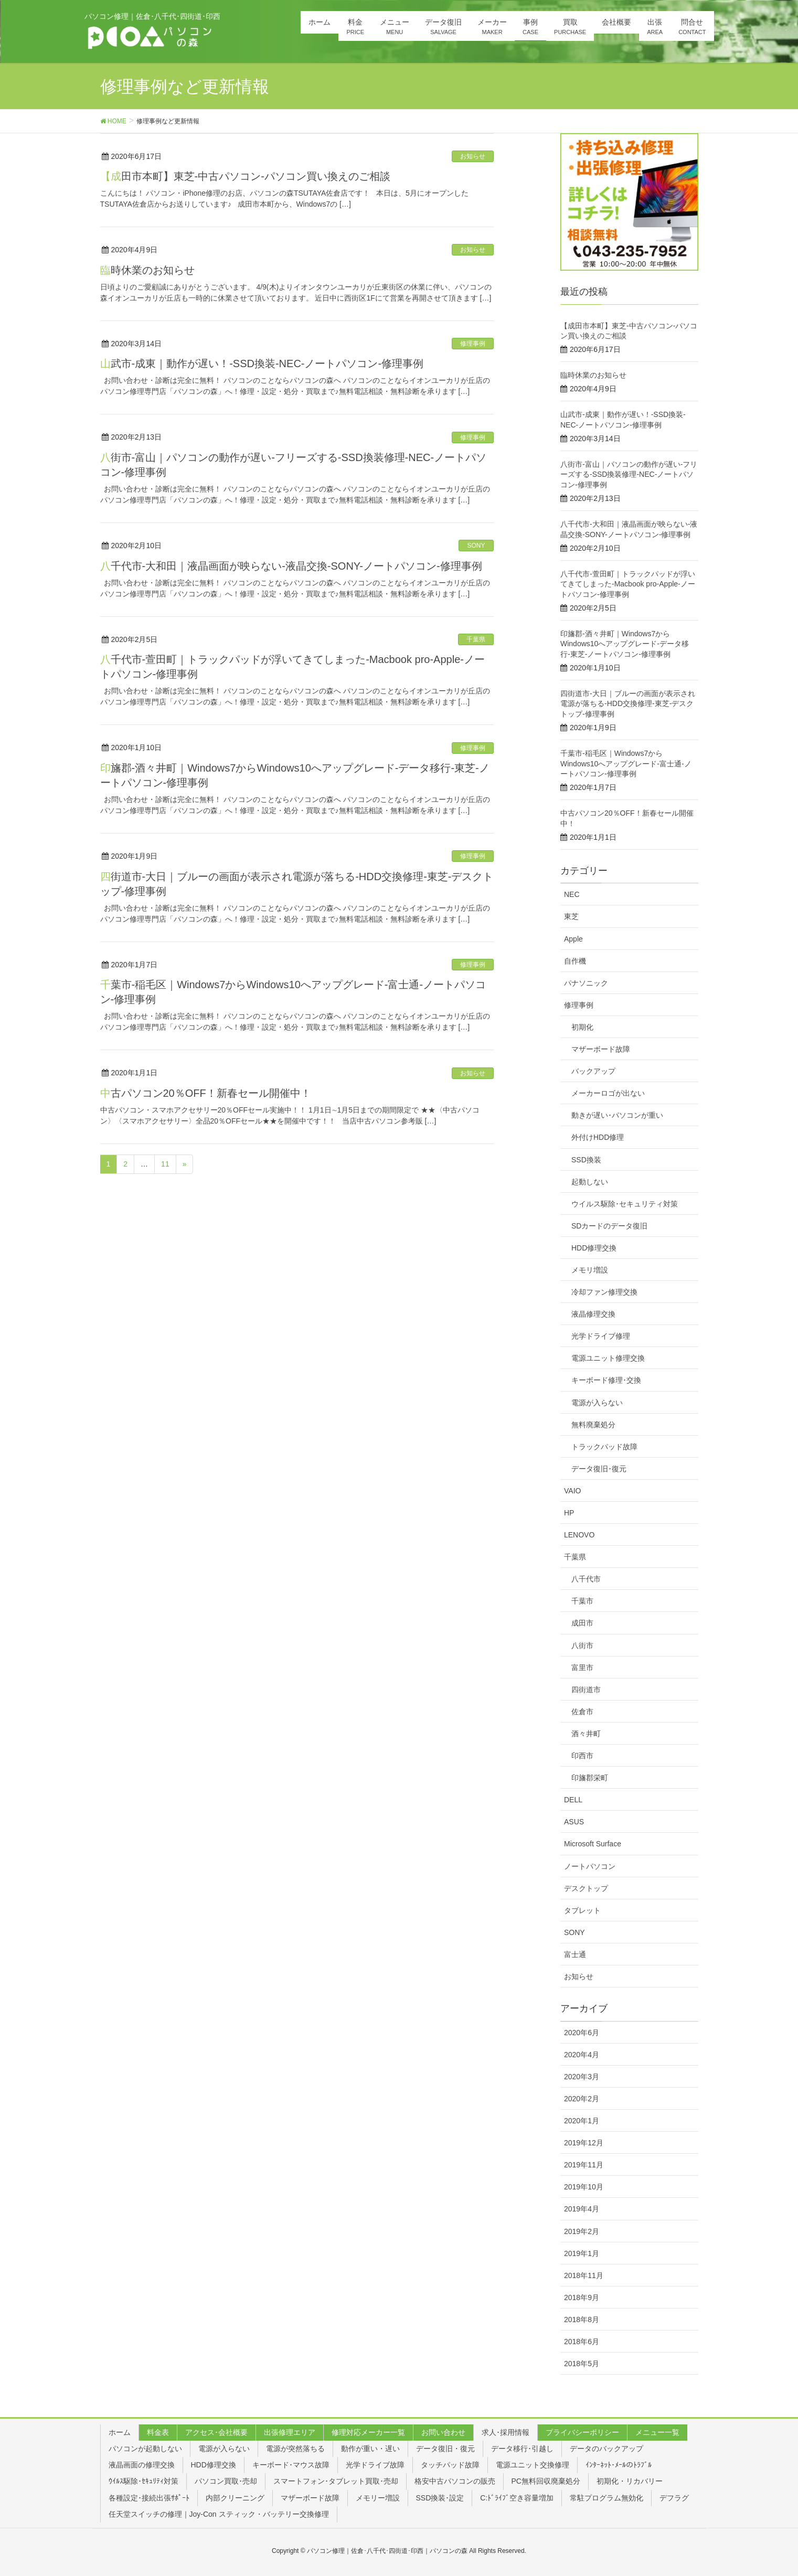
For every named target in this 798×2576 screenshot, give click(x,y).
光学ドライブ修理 (600, 1336)
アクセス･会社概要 (216, 2432)
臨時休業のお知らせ (147, 270)
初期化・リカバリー (630, 2481)
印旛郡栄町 (589, 1777)
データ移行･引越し (522, 2448)
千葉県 (475, 639)
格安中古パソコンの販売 (454, 2481)
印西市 (582, 1755)
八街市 (582, 1645)
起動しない (589, 1182)
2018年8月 (581, 2319)
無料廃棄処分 (593, 1424)
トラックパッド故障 (604, 1446)
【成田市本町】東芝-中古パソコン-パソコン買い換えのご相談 (245, 176)
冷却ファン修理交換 (604, 1292)
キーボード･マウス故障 (290, 2465)
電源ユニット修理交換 (608, 1358)
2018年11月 (583, 2275)
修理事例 (472, 343)
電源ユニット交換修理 (532, 2465)
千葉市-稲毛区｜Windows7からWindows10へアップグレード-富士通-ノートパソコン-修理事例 (625, 763)
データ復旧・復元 (445, 2448)
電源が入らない (597, 1402)
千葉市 (582, 1601)
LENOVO (579, 1535)
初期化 (582, 1027)
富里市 (582, 1667)
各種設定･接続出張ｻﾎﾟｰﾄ (149, 2498)
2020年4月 (581, 2054)
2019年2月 (581, 2231)
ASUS (574, 1822)
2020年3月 (581, 2076)
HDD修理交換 (593, 1248)
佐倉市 (582, 1711)
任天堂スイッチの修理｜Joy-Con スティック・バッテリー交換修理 (219, 2514)
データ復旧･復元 (598, 1469)
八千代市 (586, 1579)
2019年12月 (583, 2143)
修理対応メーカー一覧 (368, 2432)
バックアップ (593, 1071)
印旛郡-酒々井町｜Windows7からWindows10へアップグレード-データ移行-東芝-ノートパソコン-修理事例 (624, 643)
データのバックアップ (606, 2448)
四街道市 (586, 1689)
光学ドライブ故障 (375, 2465)
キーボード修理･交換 (606, 1380)
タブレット (582, 1910)
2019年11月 (583, 2165)
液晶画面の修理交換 (142, 2465)
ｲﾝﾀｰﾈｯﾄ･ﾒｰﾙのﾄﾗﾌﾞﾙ (619, 2465)
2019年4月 (581, 2209)
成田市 (582, 1623)
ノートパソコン (589, 1866)
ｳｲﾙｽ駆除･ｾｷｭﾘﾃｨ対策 (143, 2481)
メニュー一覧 (657, 2432)
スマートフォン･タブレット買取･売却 (335, 2481)
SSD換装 (586, 1160)
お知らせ (472, 156)
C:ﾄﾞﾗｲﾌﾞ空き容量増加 (517, 2498)
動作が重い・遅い (370, 2448)
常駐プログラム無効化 (606, 2498)
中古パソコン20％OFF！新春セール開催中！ (205, 1093)
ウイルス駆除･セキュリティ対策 (624, 1204)
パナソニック (586, 983)
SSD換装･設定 (440, 2498)
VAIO (572, 1491)
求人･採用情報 (505, 2432)
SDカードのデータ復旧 (609, 1226)
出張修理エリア (289, 2432)
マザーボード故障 (600, 1049)
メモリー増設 (378, 2498)
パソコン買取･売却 (226, 2481)
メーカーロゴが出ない (608, 1093)
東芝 (571, 916)
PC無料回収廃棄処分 (546, 2481)
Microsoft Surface (592, 1844)
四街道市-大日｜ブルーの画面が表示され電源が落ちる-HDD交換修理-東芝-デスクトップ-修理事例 (627, 703)
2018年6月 (581, 2341)
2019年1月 (581, 2253)
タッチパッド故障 (450, 2465)
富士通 (575, 1954)
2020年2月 (581, 2098)
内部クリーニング (235, 2498)
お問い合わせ (443, 2432)
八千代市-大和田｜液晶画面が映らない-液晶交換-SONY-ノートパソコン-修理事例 (291, 566)
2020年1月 (581, 2121)
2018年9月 (581, 2297)
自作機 (575, 961)
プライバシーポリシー (582, 2432)
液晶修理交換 (593, 1314)
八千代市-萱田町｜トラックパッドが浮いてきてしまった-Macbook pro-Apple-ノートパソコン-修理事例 (627, 584)
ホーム (120, 2432)
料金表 (158, 2432)
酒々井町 (586, 1733)
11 (165, 1164)
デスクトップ (586, 1888)
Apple (573, 939)
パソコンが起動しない (145, 2448)
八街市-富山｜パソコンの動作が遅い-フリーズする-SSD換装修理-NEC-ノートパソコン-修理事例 (628, 474)
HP (569, 1513)
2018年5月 (581, 2363)
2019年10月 (583, 2187)
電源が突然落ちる (295, 2448)
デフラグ (674, 2498)
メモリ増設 (589, 1270)
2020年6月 (581, 2032)
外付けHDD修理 (597, 1137)
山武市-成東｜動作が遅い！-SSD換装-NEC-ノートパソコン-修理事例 (262, 363)
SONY (476, 545)
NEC (572, 894)
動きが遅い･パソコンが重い (617, 1115)
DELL (573, 1799)
